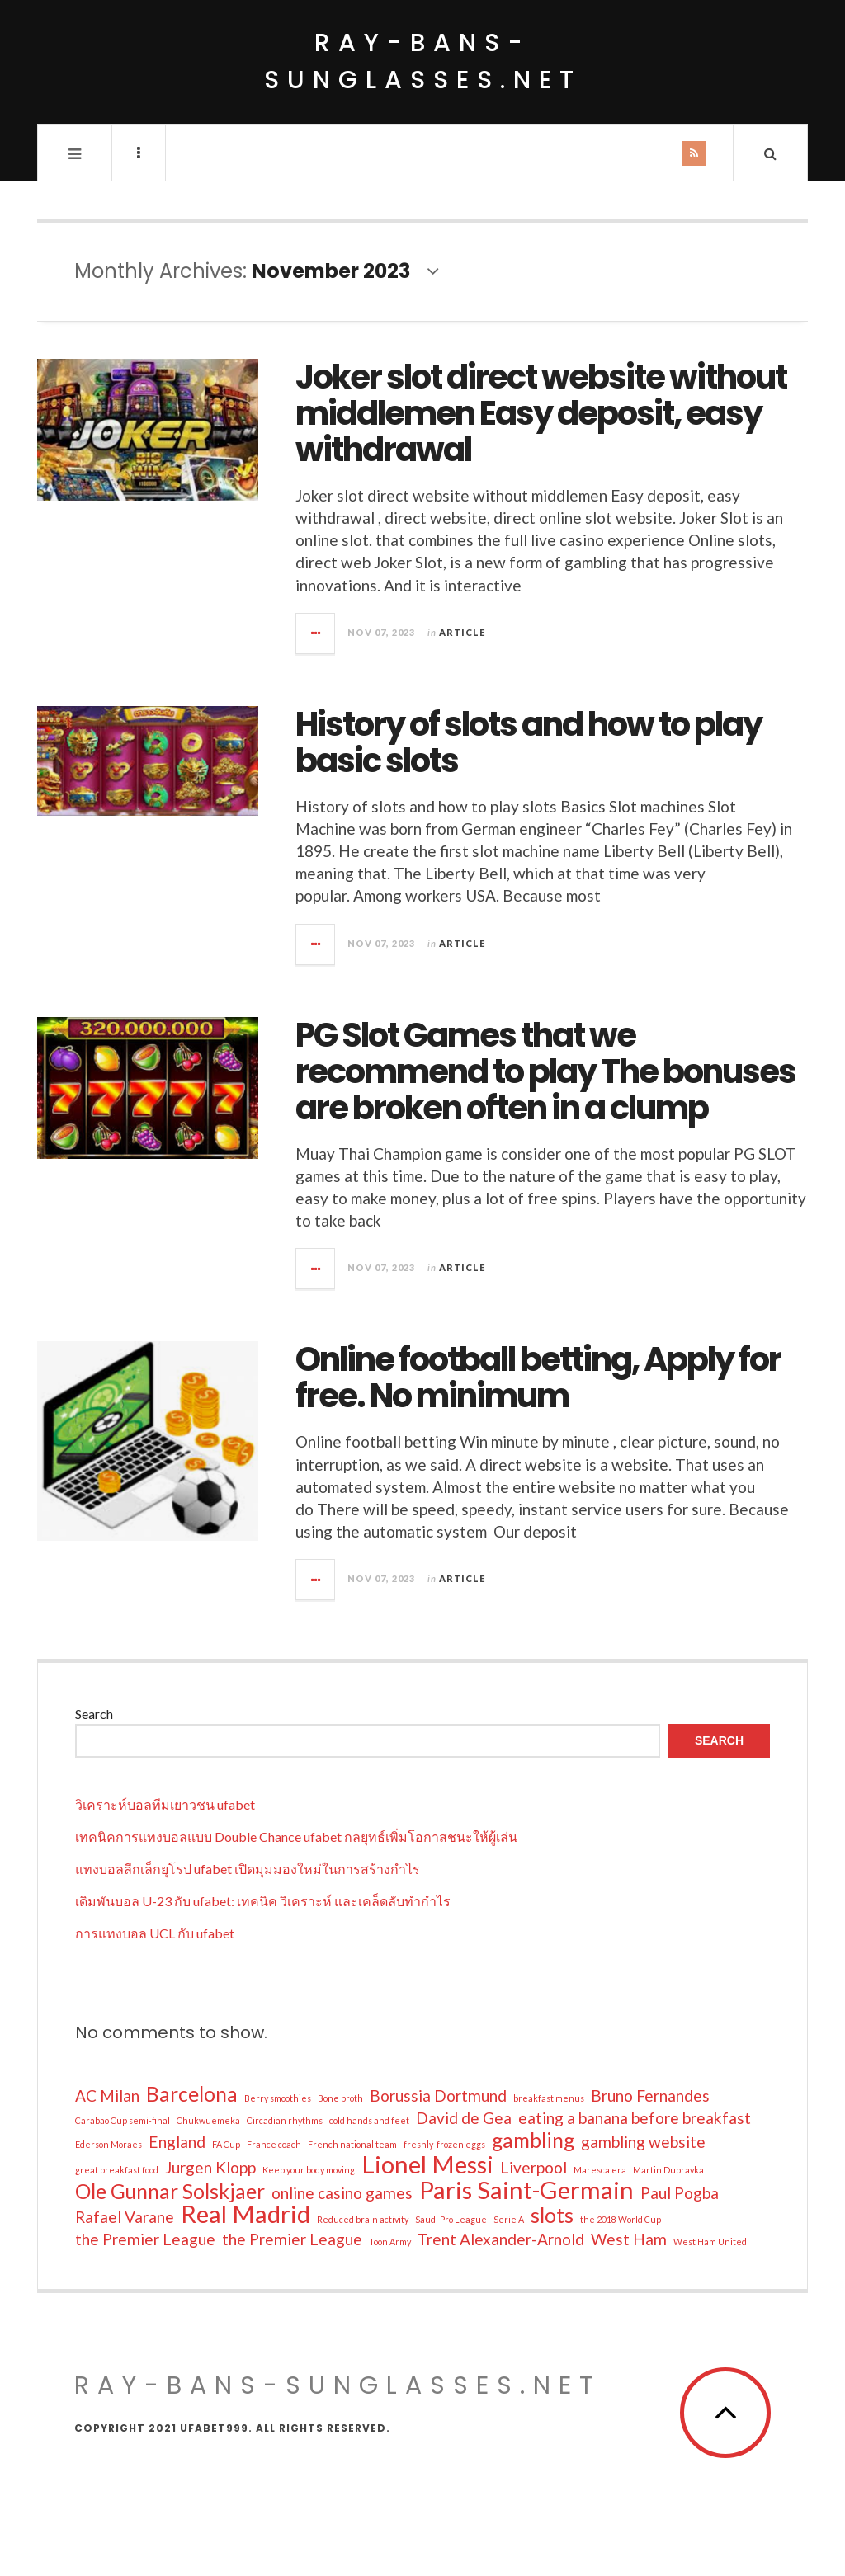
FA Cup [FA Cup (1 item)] (226, 2144)
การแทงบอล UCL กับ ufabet (154, 1933)
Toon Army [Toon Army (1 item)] (390, 2241)
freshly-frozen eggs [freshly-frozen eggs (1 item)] (444, 2144)
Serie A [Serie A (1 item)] (508, 2219)
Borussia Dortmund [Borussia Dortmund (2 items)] (438, 2095)
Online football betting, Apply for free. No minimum (538, 1377)
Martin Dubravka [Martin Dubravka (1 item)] (668, 2169)
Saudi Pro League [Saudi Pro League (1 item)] (451, 2219)
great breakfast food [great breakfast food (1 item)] (116, 2169)
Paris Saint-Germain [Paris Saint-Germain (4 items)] (526, 2190)
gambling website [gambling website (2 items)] (643, 2141)
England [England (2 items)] (177, 2141)
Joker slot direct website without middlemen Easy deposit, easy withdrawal (540, 413)
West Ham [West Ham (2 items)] (629, 2239)
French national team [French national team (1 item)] (352, 2144)
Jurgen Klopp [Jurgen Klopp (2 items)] (210, 2167)
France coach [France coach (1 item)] (274, 2144)
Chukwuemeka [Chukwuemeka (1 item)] (208, 2120)
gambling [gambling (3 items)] (533, 2140)
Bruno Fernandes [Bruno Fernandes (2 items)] (650, 2095)
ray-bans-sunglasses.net (423, 61)
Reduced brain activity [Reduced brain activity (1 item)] (362, 2219)
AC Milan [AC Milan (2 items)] (107, 2095)
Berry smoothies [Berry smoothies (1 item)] (277, 2098)
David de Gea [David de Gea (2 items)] (464, 2117)
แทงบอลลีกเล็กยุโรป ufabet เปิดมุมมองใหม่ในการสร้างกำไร (247, 1869)
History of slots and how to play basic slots (528, 742)
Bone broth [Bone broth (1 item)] (340, 2098)
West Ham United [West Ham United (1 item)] (710, 2241)
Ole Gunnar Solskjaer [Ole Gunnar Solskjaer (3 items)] (170, 2192)
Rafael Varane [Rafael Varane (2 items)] (124, 2216)
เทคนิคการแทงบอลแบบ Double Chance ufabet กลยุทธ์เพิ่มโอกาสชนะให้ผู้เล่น (296, 1836)
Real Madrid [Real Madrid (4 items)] (245, 2214)
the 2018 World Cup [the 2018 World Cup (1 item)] (620, 2219)
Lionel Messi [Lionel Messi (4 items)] (427, 2164)
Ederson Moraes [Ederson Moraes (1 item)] (108, 2144)
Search (94, 1713)
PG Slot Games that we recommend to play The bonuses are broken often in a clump (545, 1071)
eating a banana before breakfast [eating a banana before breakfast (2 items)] (634, 2117)
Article (462, 632)
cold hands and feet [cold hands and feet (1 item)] (369, 2120)
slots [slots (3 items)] (552, 2215)
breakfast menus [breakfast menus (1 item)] (548, 2098)
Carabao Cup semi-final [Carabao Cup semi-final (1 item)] (122, 2120)
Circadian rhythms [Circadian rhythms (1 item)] (285, 2120)
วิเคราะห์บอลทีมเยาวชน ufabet (165, 1804)
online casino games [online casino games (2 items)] (342, 2192)
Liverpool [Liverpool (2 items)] (533, 2167)
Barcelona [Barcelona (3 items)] (192, 2094)
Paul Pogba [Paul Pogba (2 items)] (679, 2192)
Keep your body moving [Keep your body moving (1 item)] (308, 2169)
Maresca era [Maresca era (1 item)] (600, 2169)
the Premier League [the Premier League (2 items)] (145, 2239)
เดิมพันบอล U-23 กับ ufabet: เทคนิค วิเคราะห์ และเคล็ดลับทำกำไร (263, 1901)
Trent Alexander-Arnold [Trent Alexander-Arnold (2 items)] (501, 2239)
